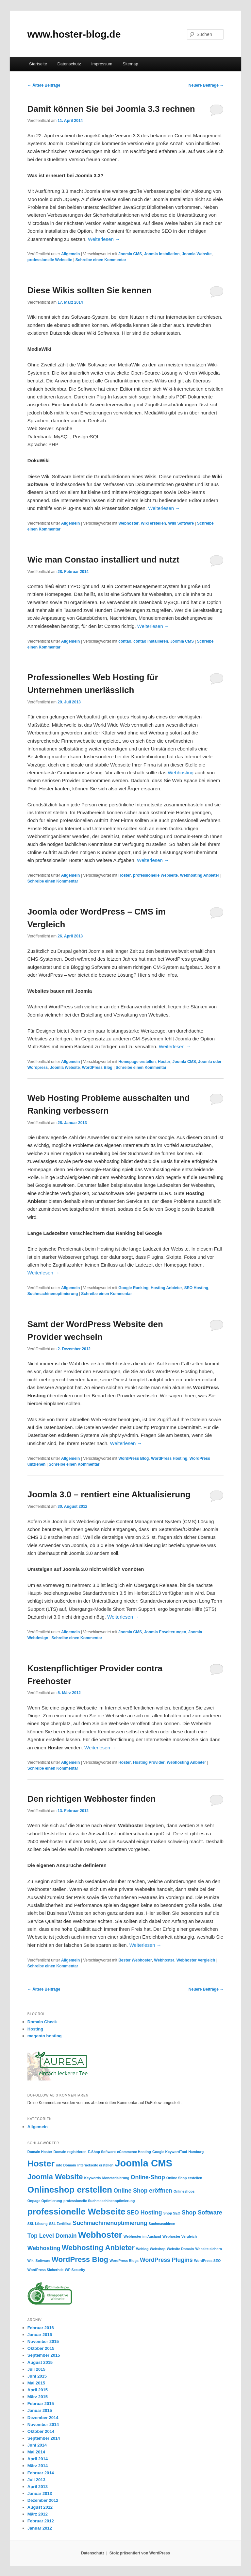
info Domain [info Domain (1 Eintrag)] (66, 2165)
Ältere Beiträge (43, 85)
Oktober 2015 (40, 2348)
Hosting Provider (149, 1762)
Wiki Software (181, 523)
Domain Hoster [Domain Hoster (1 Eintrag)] (39, 2152)
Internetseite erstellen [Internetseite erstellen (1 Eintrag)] (95, 2165)
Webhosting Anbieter (199, 875)
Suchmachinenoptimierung (52, 1293)
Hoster (124, 875)
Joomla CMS (130, 254)
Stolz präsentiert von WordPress (139, 2553)
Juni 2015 (37, 2376)
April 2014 (37, 2458)
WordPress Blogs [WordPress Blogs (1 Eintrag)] (124, 2261)
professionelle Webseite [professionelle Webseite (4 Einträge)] (76, 2211)
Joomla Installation (162, 254)
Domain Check (42, 2021)
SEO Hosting (196, 1288)
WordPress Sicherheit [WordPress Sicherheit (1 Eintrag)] (45, 2270)
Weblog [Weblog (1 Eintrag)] (142, 2249)
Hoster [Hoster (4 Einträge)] (41, 2163)
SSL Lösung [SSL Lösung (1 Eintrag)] (37, 2224)
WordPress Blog (97, 1067)
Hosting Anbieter (166, 1288)
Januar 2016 (39, 2334)
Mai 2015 (36, 2383)
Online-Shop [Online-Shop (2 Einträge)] (148, 2177)
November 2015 (43, 2341)
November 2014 (43, 2424)
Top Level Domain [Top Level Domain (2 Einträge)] (52, 2235)
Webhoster (128, 523)
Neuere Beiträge (206, 85)
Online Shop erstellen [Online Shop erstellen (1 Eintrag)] (184, 2178)
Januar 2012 (39, 2528)
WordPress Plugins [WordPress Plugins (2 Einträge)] (166, 2260)
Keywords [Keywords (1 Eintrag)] (92, 2178)
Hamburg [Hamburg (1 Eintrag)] (196, 2152)
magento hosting (44, 2035)
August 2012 (40, 2507)
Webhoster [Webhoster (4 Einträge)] (100, 2235)
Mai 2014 (36, 2452)
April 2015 (37, 2389)
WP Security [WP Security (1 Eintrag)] (75, 2270)
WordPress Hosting (169, 1458)
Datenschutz (69, 63)
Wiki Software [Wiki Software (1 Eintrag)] (38, 2261)
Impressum (101, 63)
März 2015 (37, 2396)
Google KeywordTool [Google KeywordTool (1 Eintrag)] (169, 2152)
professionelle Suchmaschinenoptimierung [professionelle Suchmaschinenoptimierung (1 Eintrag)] (99, 2201)
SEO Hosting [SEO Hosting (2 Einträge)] (144, 2212)
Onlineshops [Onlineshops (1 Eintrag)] (184, 2191)
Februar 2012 (40, 2520)
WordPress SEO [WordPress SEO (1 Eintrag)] (207, 2261)
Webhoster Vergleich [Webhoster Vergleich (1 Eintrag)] (179, 2236)
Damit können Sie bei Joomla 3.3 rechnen (111, 109)
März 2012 (37, 2514)
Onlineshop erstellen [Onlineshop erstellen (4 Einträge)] (69, 2190)
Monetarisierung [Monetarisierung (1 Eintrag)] (115, 2178)
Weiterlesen (104, 239)
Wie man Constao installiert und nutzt (103, 559)
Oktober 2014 (40, 2431)
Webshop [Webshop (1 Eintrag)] (158, 2249)
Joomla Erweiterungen (165, 1632)
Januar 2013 (39, 2493)
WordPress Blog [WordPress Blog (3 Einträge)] (80, 2259)
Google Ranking (133, 1288)
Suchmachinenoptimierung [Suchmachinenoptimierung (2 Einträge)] (110, 2223)
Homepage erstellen (137, 1061)
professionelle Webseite (49, 260)
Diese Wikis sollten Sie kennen (89, 290)
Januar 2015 (39, 2410)
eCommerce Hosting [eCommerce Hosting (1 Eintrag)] (134, 2152)
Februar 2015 (40, 2403)
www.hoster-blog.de (74, 34)
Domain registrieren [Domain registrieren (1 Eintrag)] (70, 2152)
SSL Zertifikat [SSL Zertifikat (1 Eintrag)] (60, 2224)
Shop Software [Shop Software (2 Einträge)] (202, 2212)
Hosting (35, 2029)
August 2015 (40, 2362)
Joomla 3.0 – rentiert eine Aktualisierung (109, 1494)
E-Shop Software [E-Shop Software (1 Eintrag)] (102, 2152)
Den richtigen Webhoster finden (91, 1799)
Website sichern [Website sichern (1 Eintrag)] (208, 2249)
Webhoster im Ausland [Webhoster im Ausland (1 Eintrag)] (142, 2236)
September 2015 (43, 2355)
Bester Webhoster (135, 1960)
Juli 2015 (36, 2369)
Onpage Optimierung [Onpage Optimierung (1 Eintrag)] (44, 2201)
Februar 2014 (40, 2472)
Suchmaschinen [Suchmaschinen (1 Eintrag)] (161, 2224)
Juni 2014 (37, 2445)
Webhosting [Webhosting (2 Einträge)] (43, 2248)
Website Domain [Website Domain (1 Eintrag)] (180, 2249)
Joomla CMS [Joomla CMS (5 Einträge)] (143, 2163)
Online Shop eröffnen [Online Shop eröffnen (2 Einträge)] (142, 2190)
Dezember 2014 (43, 2417)
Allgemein (70, 254)
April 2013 (37, 2486)
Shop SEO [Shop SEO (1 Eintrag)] (171, 2213)
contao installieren (150, 641)
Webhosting (180, 772)
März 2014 (37, 2465)
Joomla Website (196, 254)
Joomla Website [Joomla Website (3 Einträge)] (55, 2177)
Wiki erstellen (153, 523)
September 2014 (43, 2438)
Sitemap (130, 63)
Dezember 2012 (43, 2500)
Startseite (38, 63)
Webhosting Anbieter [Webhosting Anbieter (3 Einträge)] (98, 2248)
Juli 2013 (36, 2479)
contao (124, 641)
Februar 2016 (40, 2327)
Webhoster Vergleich (195, 1960)
